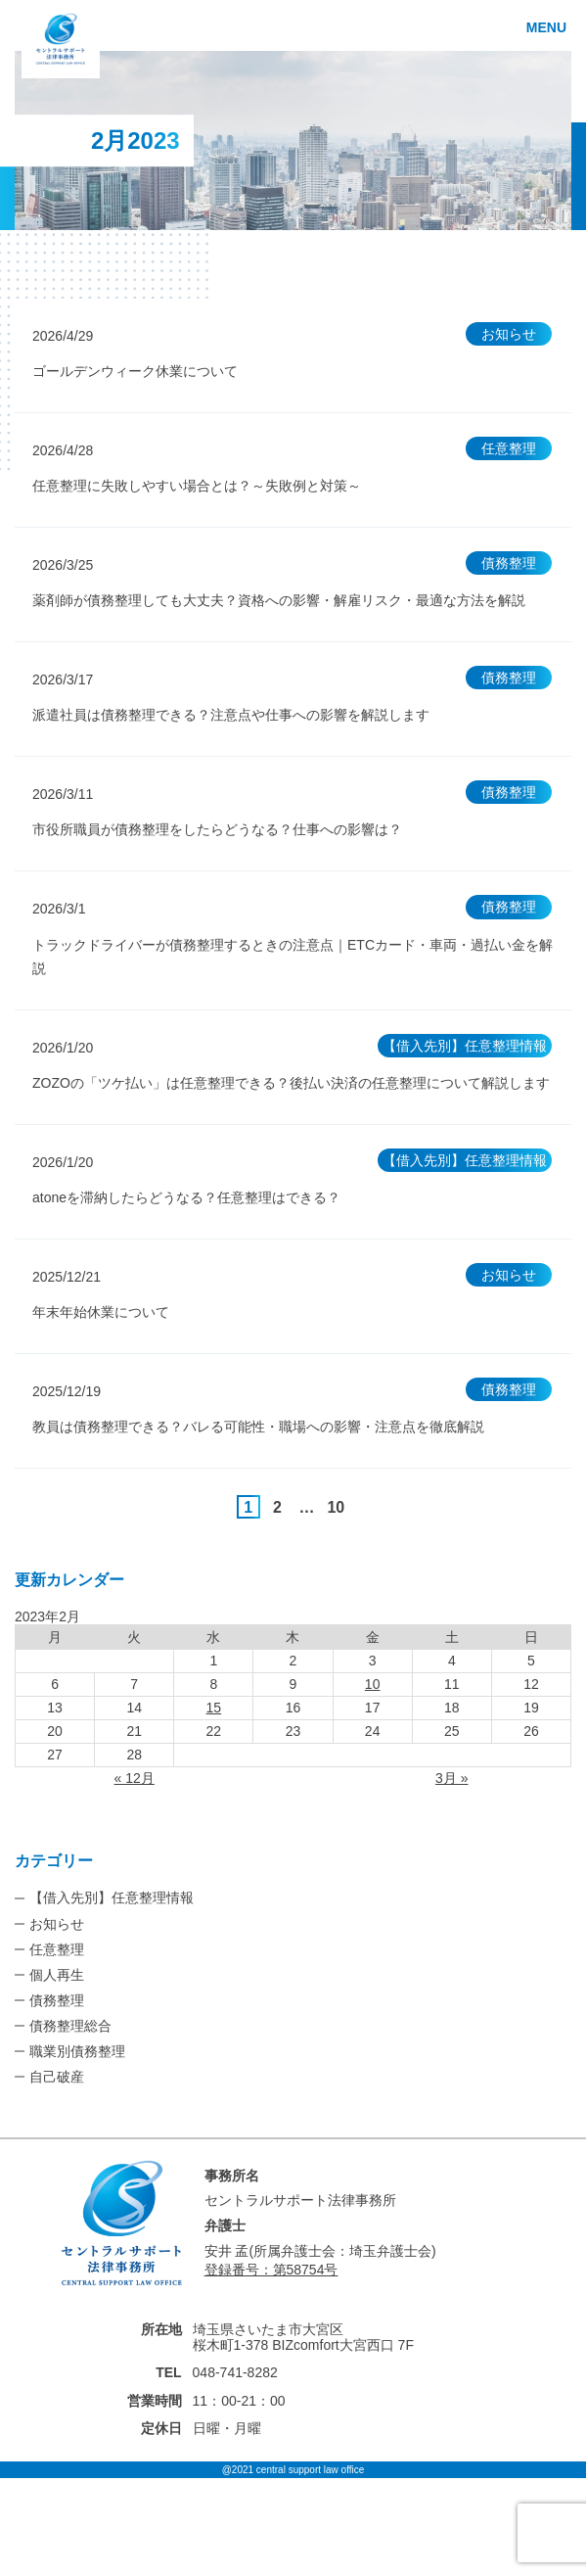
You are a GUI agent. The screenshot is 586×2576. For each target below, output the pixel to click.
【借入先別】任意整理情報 (111, 1897)
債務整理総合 (70, 2026)
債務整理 (56, 2000)
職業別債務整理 (77, 2051)
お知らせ (56, 1924)
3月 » (451, 1778)
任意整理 (56, 1949)
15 (214, 1707)
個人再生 (56, 1975)
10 (335, 1507)
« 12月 (134, 1778)
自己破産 (56, 2076)
